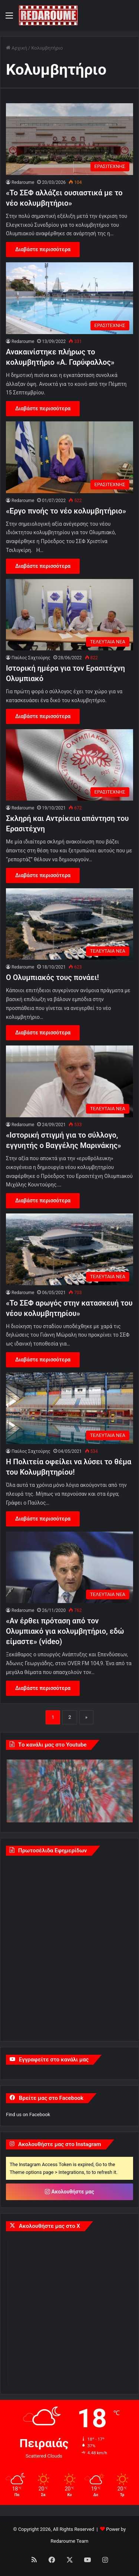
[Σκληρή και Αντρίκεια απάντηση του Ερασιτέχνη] (69, 765)
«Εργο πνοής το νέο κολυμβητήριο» (66, 510)
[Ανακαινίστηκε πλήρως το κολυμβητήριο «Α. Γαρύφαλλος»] (69, 298)
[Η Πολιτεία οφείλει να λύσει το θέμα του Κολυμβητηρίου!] (69, 1408)
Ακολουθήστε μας (69, 2192)
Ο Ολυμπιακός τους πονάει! (52, 977)
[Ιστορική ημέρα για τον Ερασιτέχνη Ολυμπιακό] (69, 614)
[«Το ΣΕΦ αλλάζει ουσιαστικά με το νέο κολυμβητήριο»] (69, 139)
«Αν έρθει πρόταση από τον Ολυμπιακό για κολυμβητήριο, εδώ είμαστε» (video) (65, 1631)
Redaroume (22, 182)
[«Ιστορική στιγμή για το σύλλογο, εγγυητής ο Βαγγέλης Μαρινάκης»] (69, 1081)
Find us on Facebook (28, 2114)
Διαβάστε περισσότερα (42, 249)
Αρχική (16, 48)
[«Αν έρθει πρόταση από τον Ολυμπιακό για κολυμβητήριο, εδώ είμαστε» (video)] (69, 1567)
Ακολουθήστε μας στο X (49, 2226)
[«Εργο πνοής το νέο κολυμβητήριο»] (69, 457)
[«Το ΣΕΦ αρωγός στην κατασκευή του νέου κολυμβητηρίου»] (69, 1249)
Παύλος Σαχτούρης (30, 657)
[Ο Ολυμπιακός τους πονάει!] (69, 924)
